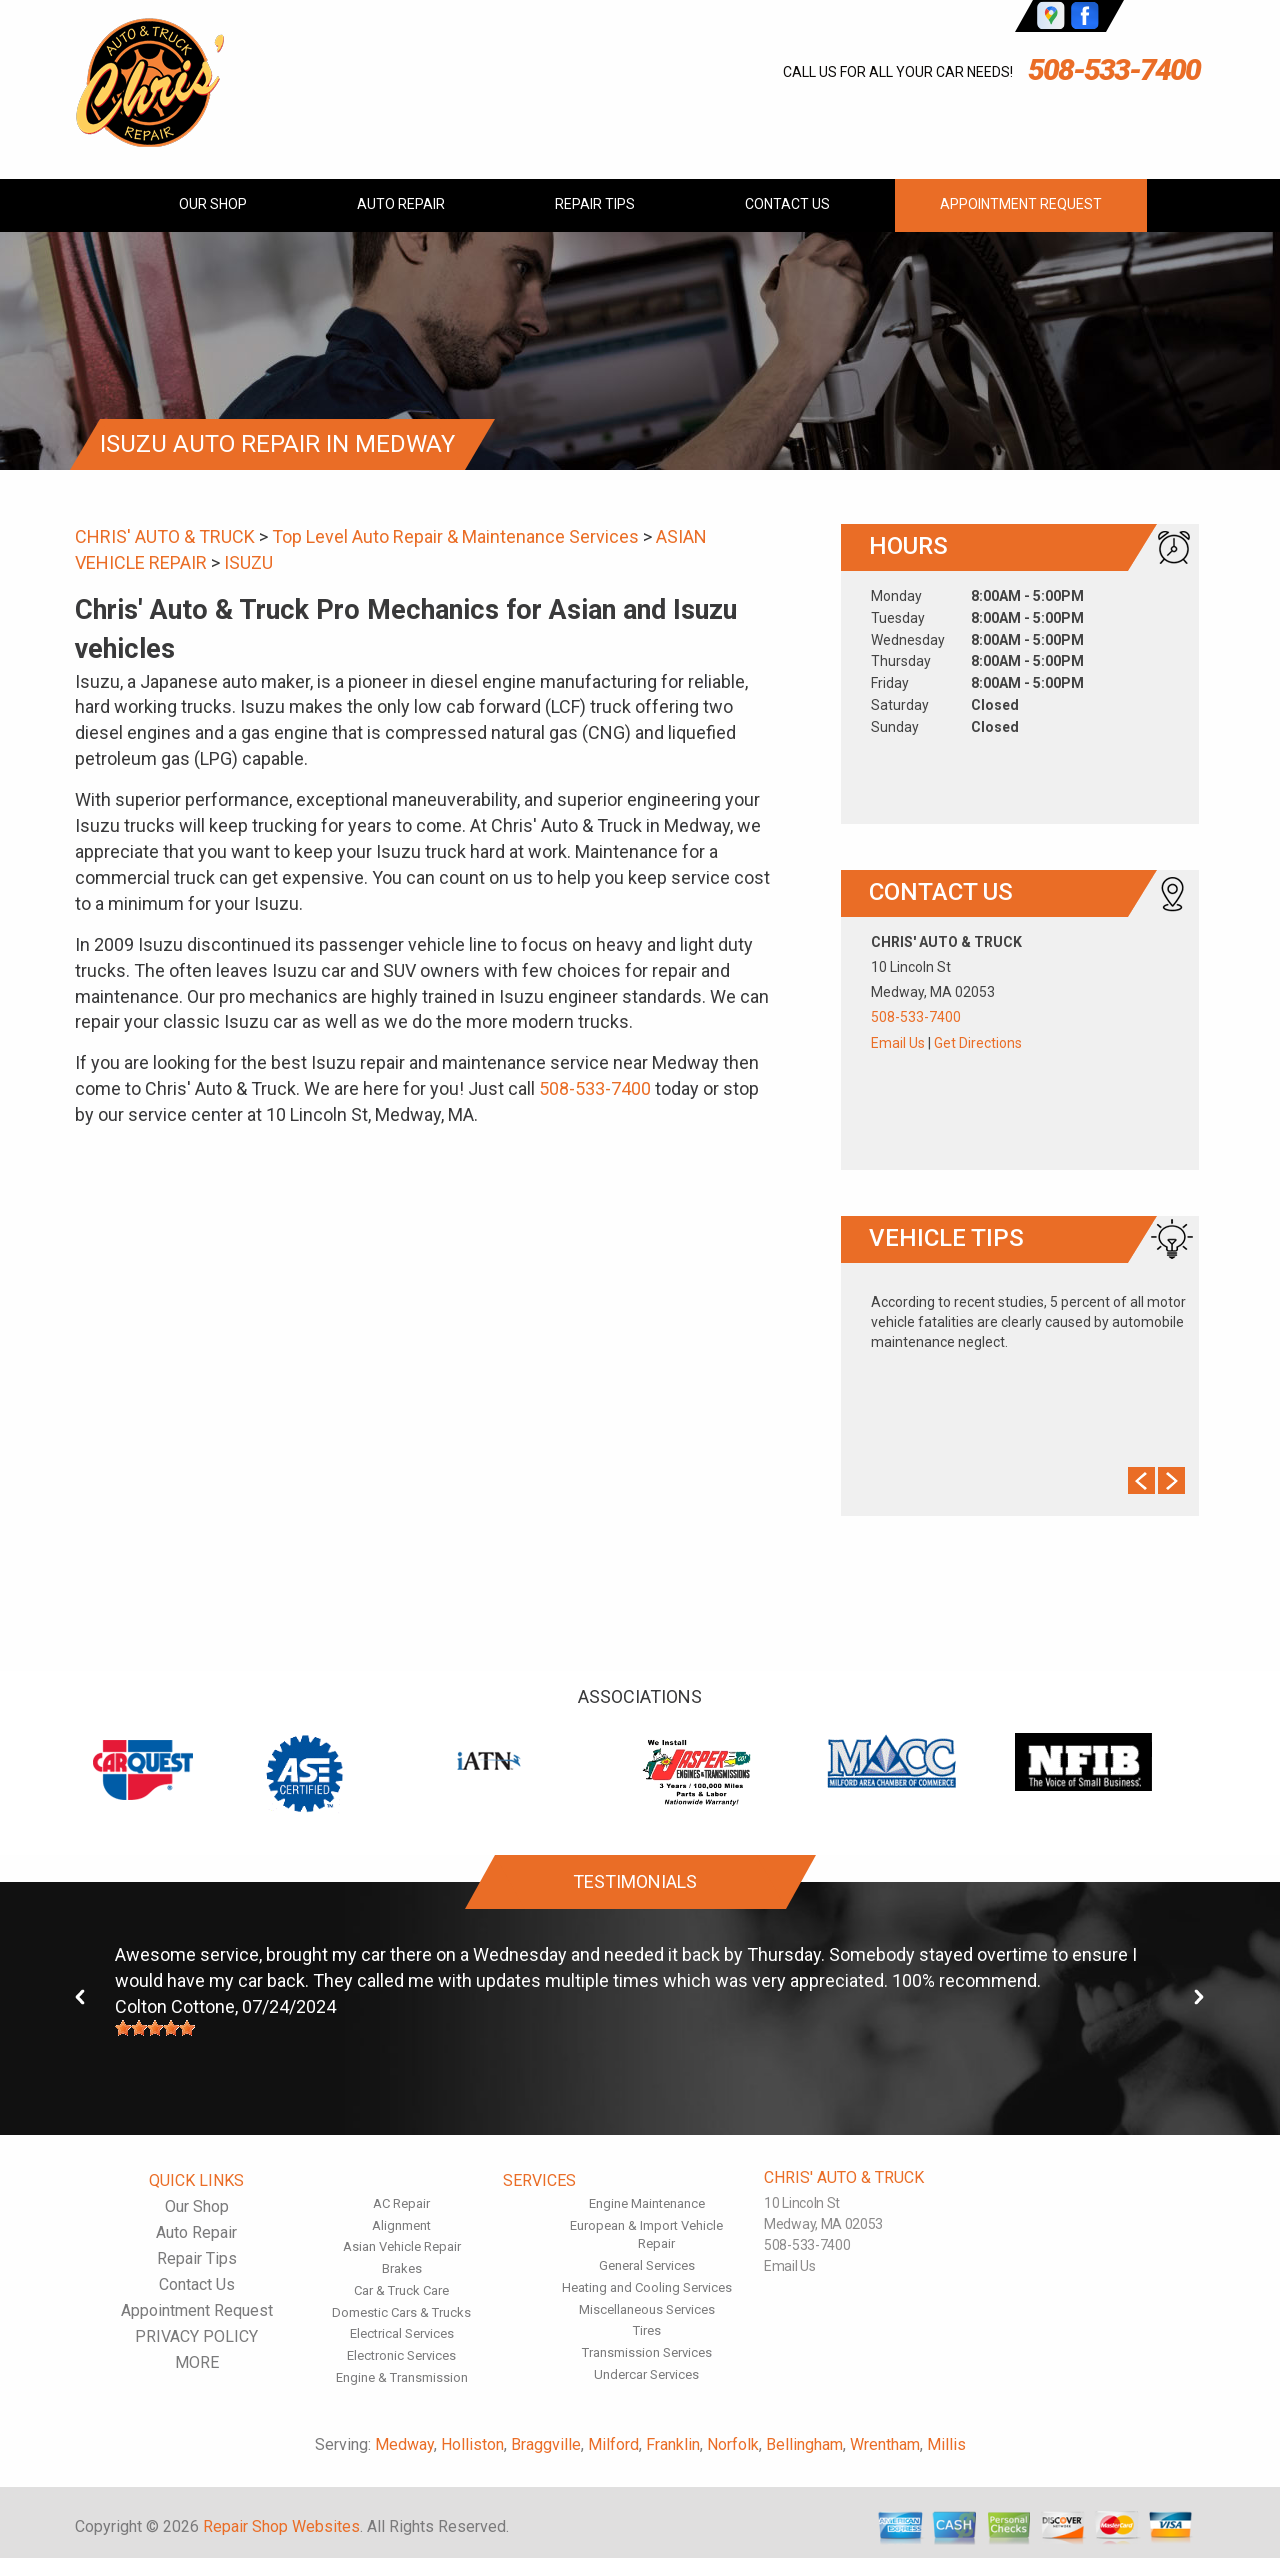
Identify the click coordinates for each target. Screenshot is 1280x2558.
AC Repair (401, 2203)
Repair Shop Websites (281, 2526)
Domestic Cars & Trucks (401, 2312)
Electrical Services (402, 2333)
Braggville (546, 2444)
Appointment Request (1021, 204)
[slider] (155, 2028)
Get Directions (978, 1043)
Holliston (472, 2444)
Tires (647, 2330)
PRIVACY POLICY (196, 2336)
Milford (613, 2444)
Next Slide (1171, 1480)
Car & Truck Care (401, 2290)
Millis (946, 2444)
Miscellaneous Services (647, 2309)
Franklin (673, 2444)
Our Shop (213, 204)
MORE (197, 2362)
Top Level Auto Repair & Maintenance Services (455, 536)
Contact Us (787, 204)
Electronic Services (401, 2355)
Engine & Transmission (402, 2377)
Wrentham (885, 2444)
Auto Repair (401, 204)
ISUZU (248, 562)
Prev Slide (1141, 1480)
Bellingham (804, 2444)
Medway (404, 2444)
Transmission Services (647, 2352)
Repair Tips (595, 204)
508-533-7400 (1114, 69)
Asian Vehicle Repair (402, 2246)
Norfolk (733, 2444)
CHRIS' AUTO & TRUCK (165, 536)
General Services (647, 2265)
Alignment (401, 2225)
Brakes (402, 2268)
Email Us (898, 1043)
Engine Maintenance (647, 2203)
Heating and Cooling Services (647, 2287)
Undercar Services (646, 2374)
